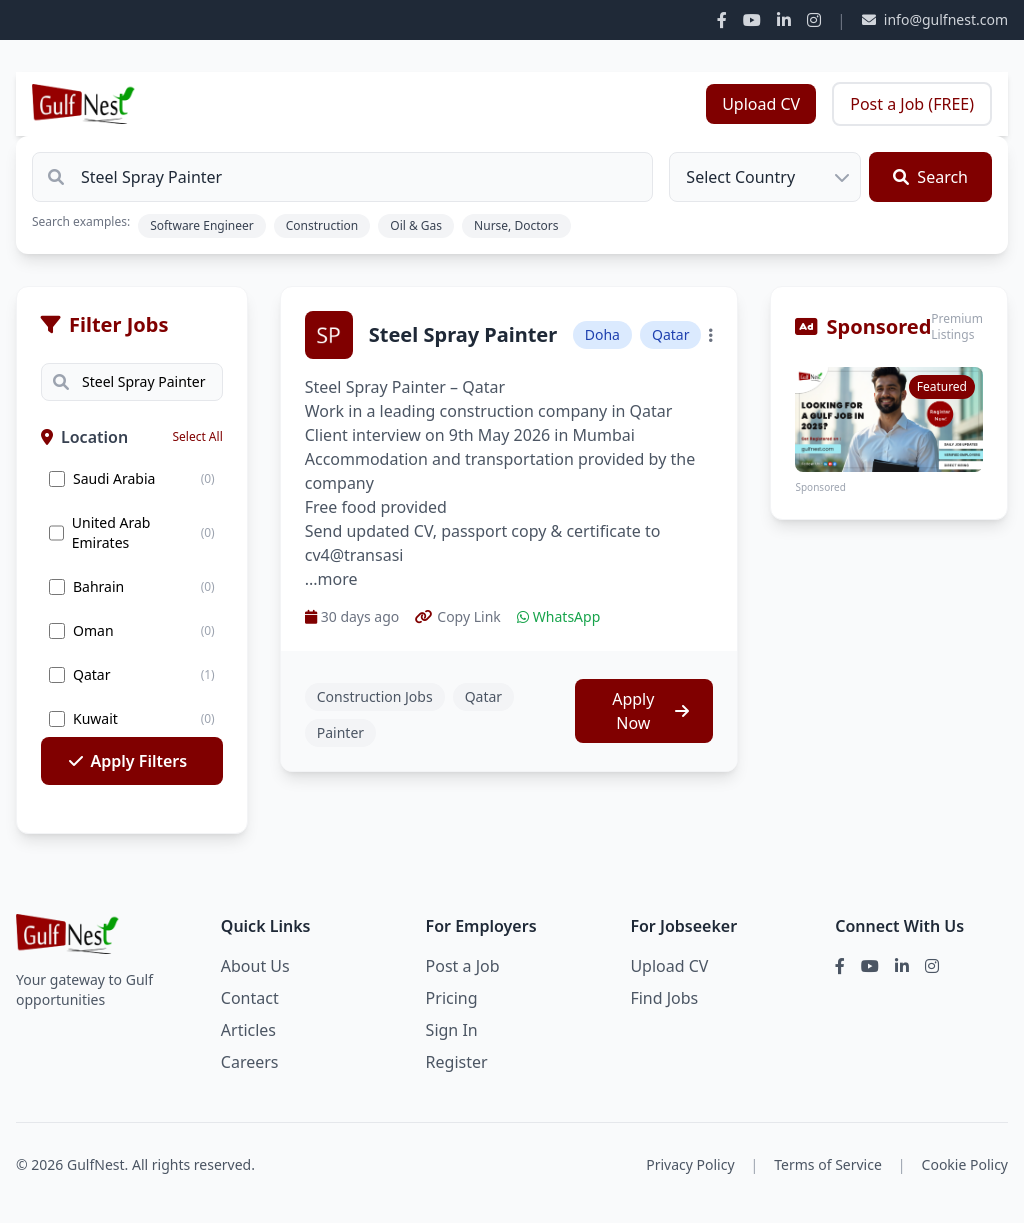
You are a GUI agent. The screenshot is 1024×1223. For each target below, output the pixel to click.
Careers (250, 1062)
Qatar (91, 674)
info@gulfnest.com (935, 19)
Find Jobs (664, 998)
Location (84, 437)
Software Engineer (202, 225)
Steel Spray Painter (463, 334)
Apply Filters (128, 761)
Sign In (452, 1030)
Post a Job (463, 966)
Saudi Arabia (114, 478)
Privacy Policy (690, 1164)
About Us (255, 966)
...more (331, 579)
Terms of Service (828, 1164)
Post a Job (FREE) (912, 104)
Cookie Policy (965, 1164)
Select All (197, 437)
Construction (322, 225)
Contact (250, 998)
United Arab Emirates (111, 532)
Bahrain (98, 586)
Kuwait (95, 718)
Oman (93, 630)
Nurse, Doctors (516, 225)
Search (930, 177)
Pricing (452, 998)
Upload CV (761, 104)
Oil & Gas (416, 225)
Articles (248, 1030)
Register (457, 1062)
